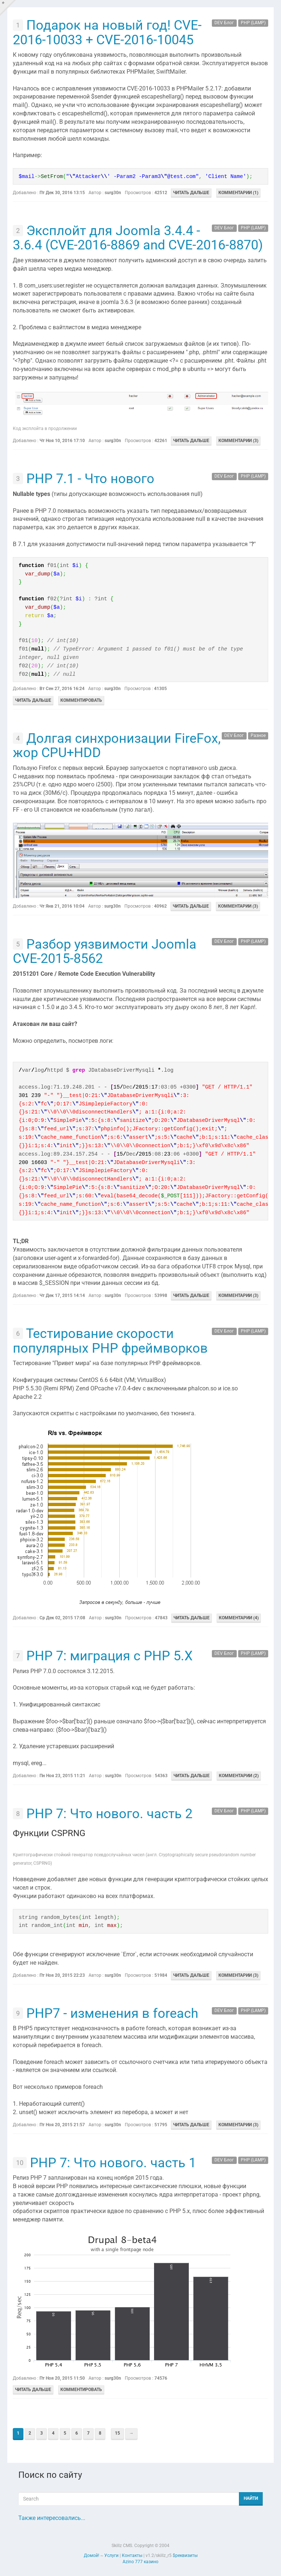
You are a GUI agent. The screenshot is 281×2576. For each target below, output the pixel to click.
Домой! (91, 2555)
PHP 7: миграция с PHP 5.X (109, 1656)
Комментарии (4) (239, 1617)
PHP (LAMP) (253, 22)
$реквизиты (185, 2555)
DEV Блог (224, 22)
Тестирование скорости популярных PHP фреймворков (110, 1341)
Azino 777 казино (140, 2561)
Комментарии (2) (239, 1775)
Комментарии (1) (238, 192)
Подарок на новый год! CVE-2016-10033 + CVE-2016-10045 (107, 33)
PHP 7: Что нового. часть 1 (113, 2163)
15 (117, 2433)
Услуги (111, 2555)
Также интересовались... (51, 2517)
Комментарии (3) (238, 440)
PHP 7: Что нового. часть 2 (109, 1813)
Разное (258, 735)
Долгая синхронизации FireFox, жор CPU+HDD (117, 746)
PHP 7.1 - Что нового (90, 478)
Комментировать (81, 700)
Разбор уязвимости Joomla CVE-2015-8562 (104, 952)
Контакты (132, 2555)
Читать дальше (191, 192)
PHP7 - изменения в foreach (112, 2013)
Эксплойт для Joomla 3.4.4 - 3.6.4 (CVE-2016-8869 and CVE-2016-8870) (138, 238)
